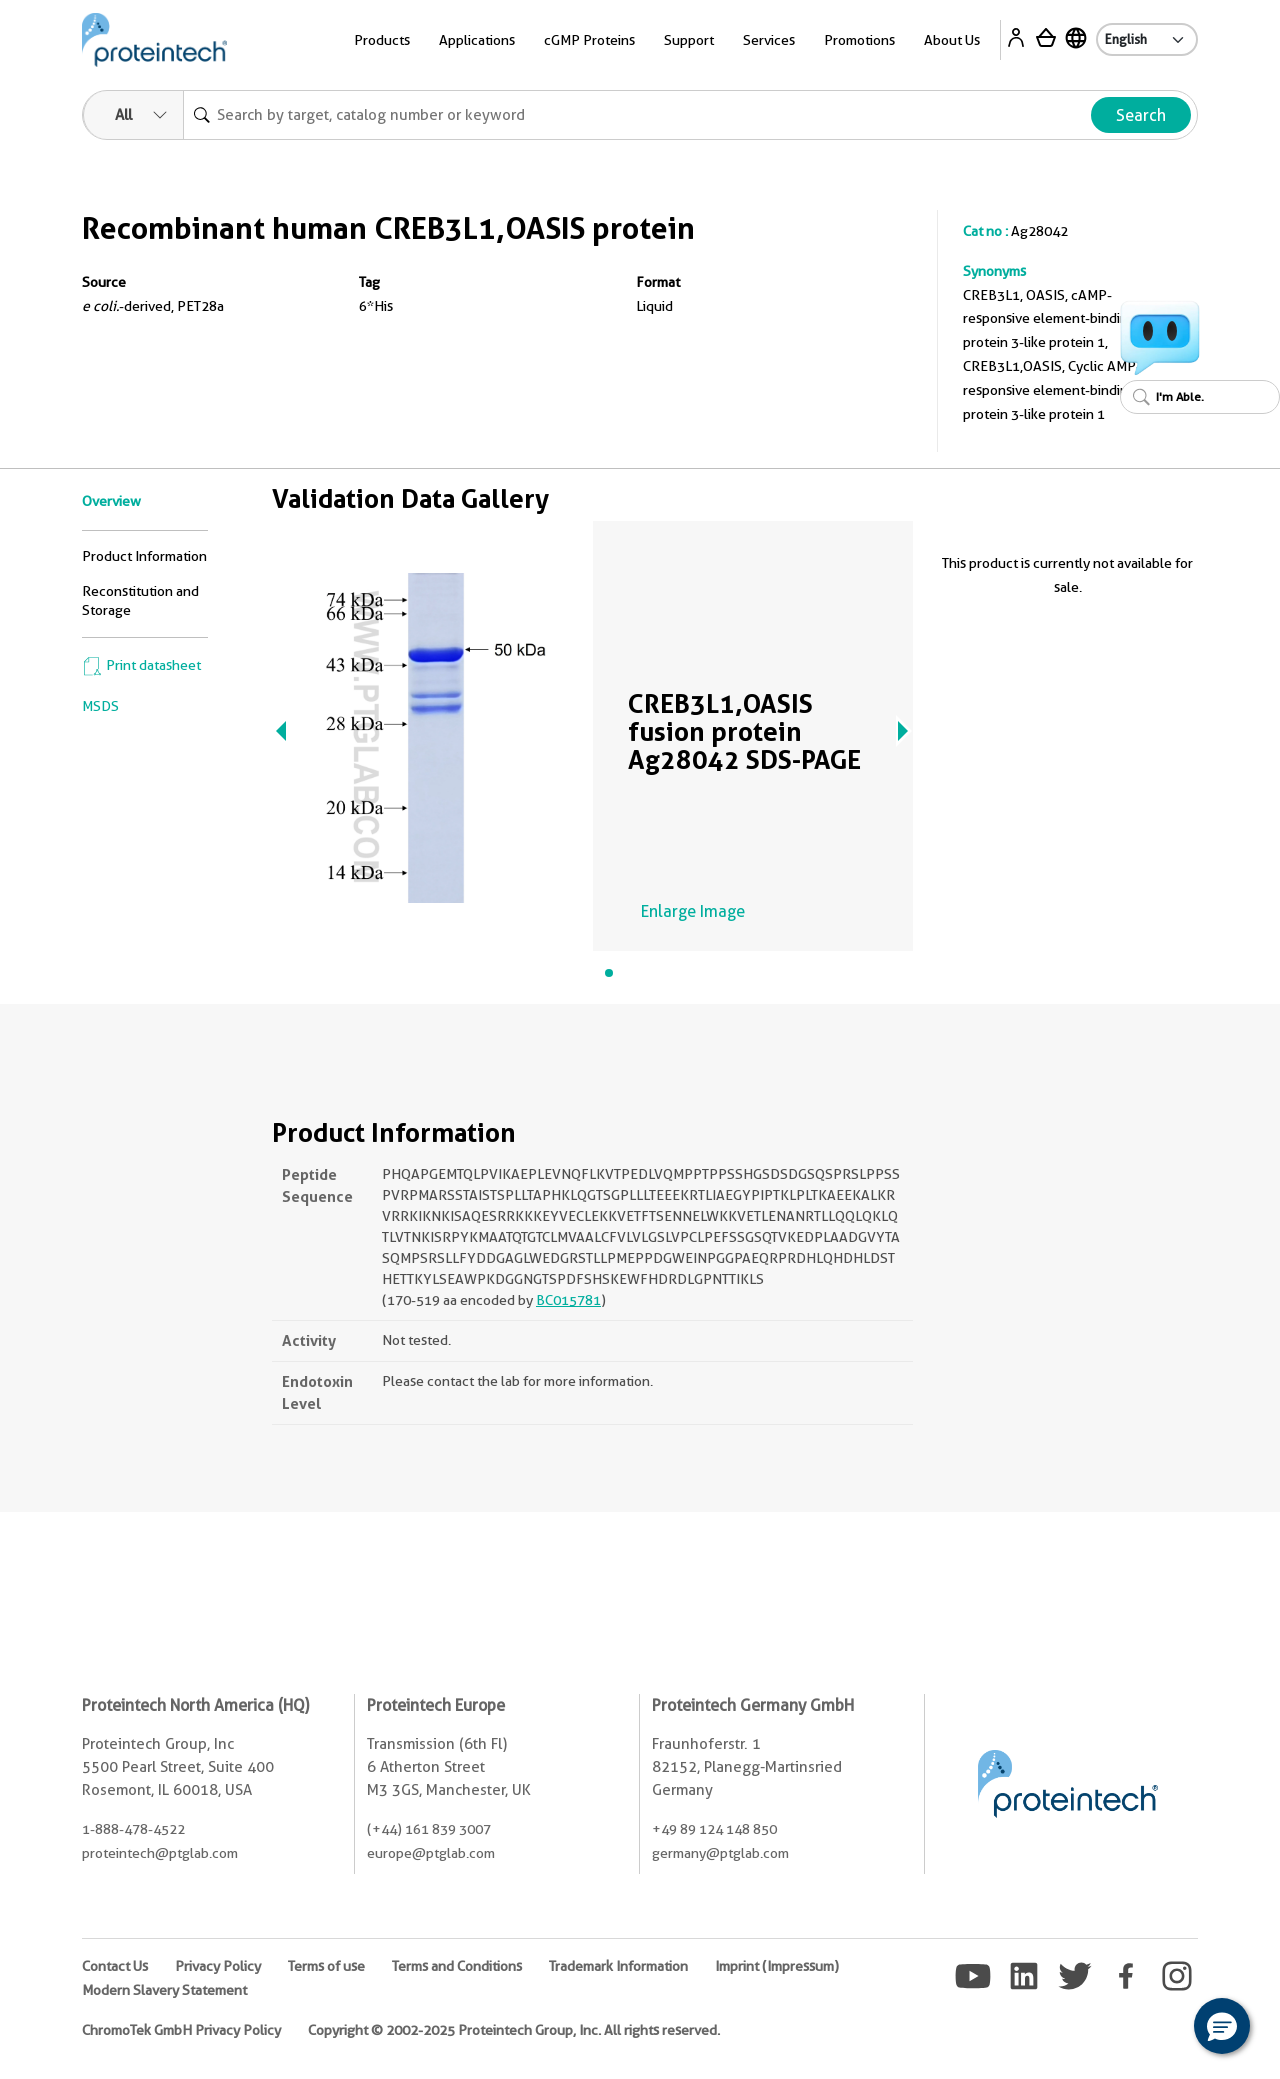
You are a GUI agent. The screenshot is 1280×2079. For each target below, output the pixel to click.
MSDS (100, 706)
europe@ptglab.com (431, 1853)
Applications (477, 40)
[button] (1222, 2026)
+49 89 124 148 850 (714, 1829)
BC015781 (568, 1300)
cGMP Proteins (589, 40)
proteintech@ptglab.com (160, 1853)
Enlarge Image (693, 911)
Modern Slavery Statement (164, 1990)
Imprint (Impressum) (777, 1966)
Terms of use (326, 1966)
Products (382, 40)
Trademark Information (618, 1966)
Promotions (859, 40)
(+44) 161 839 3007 (429, 1829)
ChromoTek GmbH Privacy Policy (181, 2030)
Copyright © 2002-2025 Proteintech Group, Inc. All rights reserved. (514, 2030)
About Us (952, 40)
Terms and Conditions (457, 1966)
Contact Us (115, 1966)
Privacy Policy (218, 1966)
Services (769, 40)
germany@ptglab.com (720, 1853)
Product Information (144, 556)
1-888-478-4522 (133, 1829)
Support (689, 40)
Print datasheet (141, 665)
